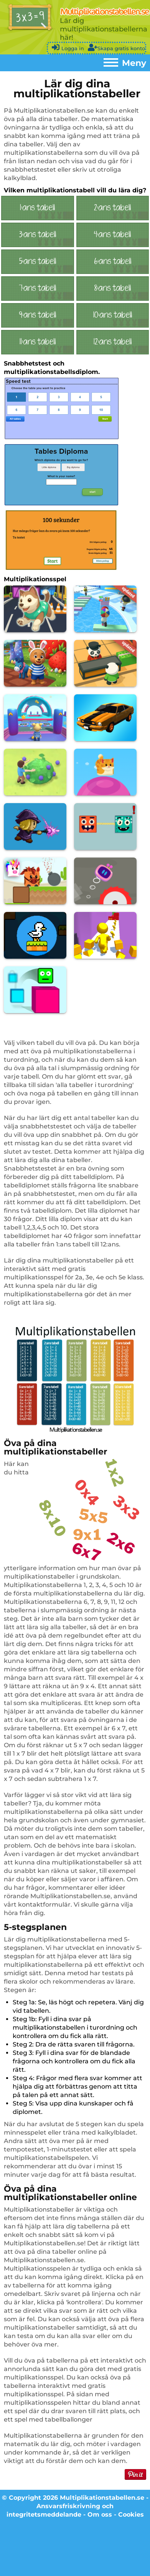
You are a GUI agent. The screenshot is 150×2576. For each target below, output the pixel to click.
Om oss (99, 2514)
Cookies (131, 2514)
